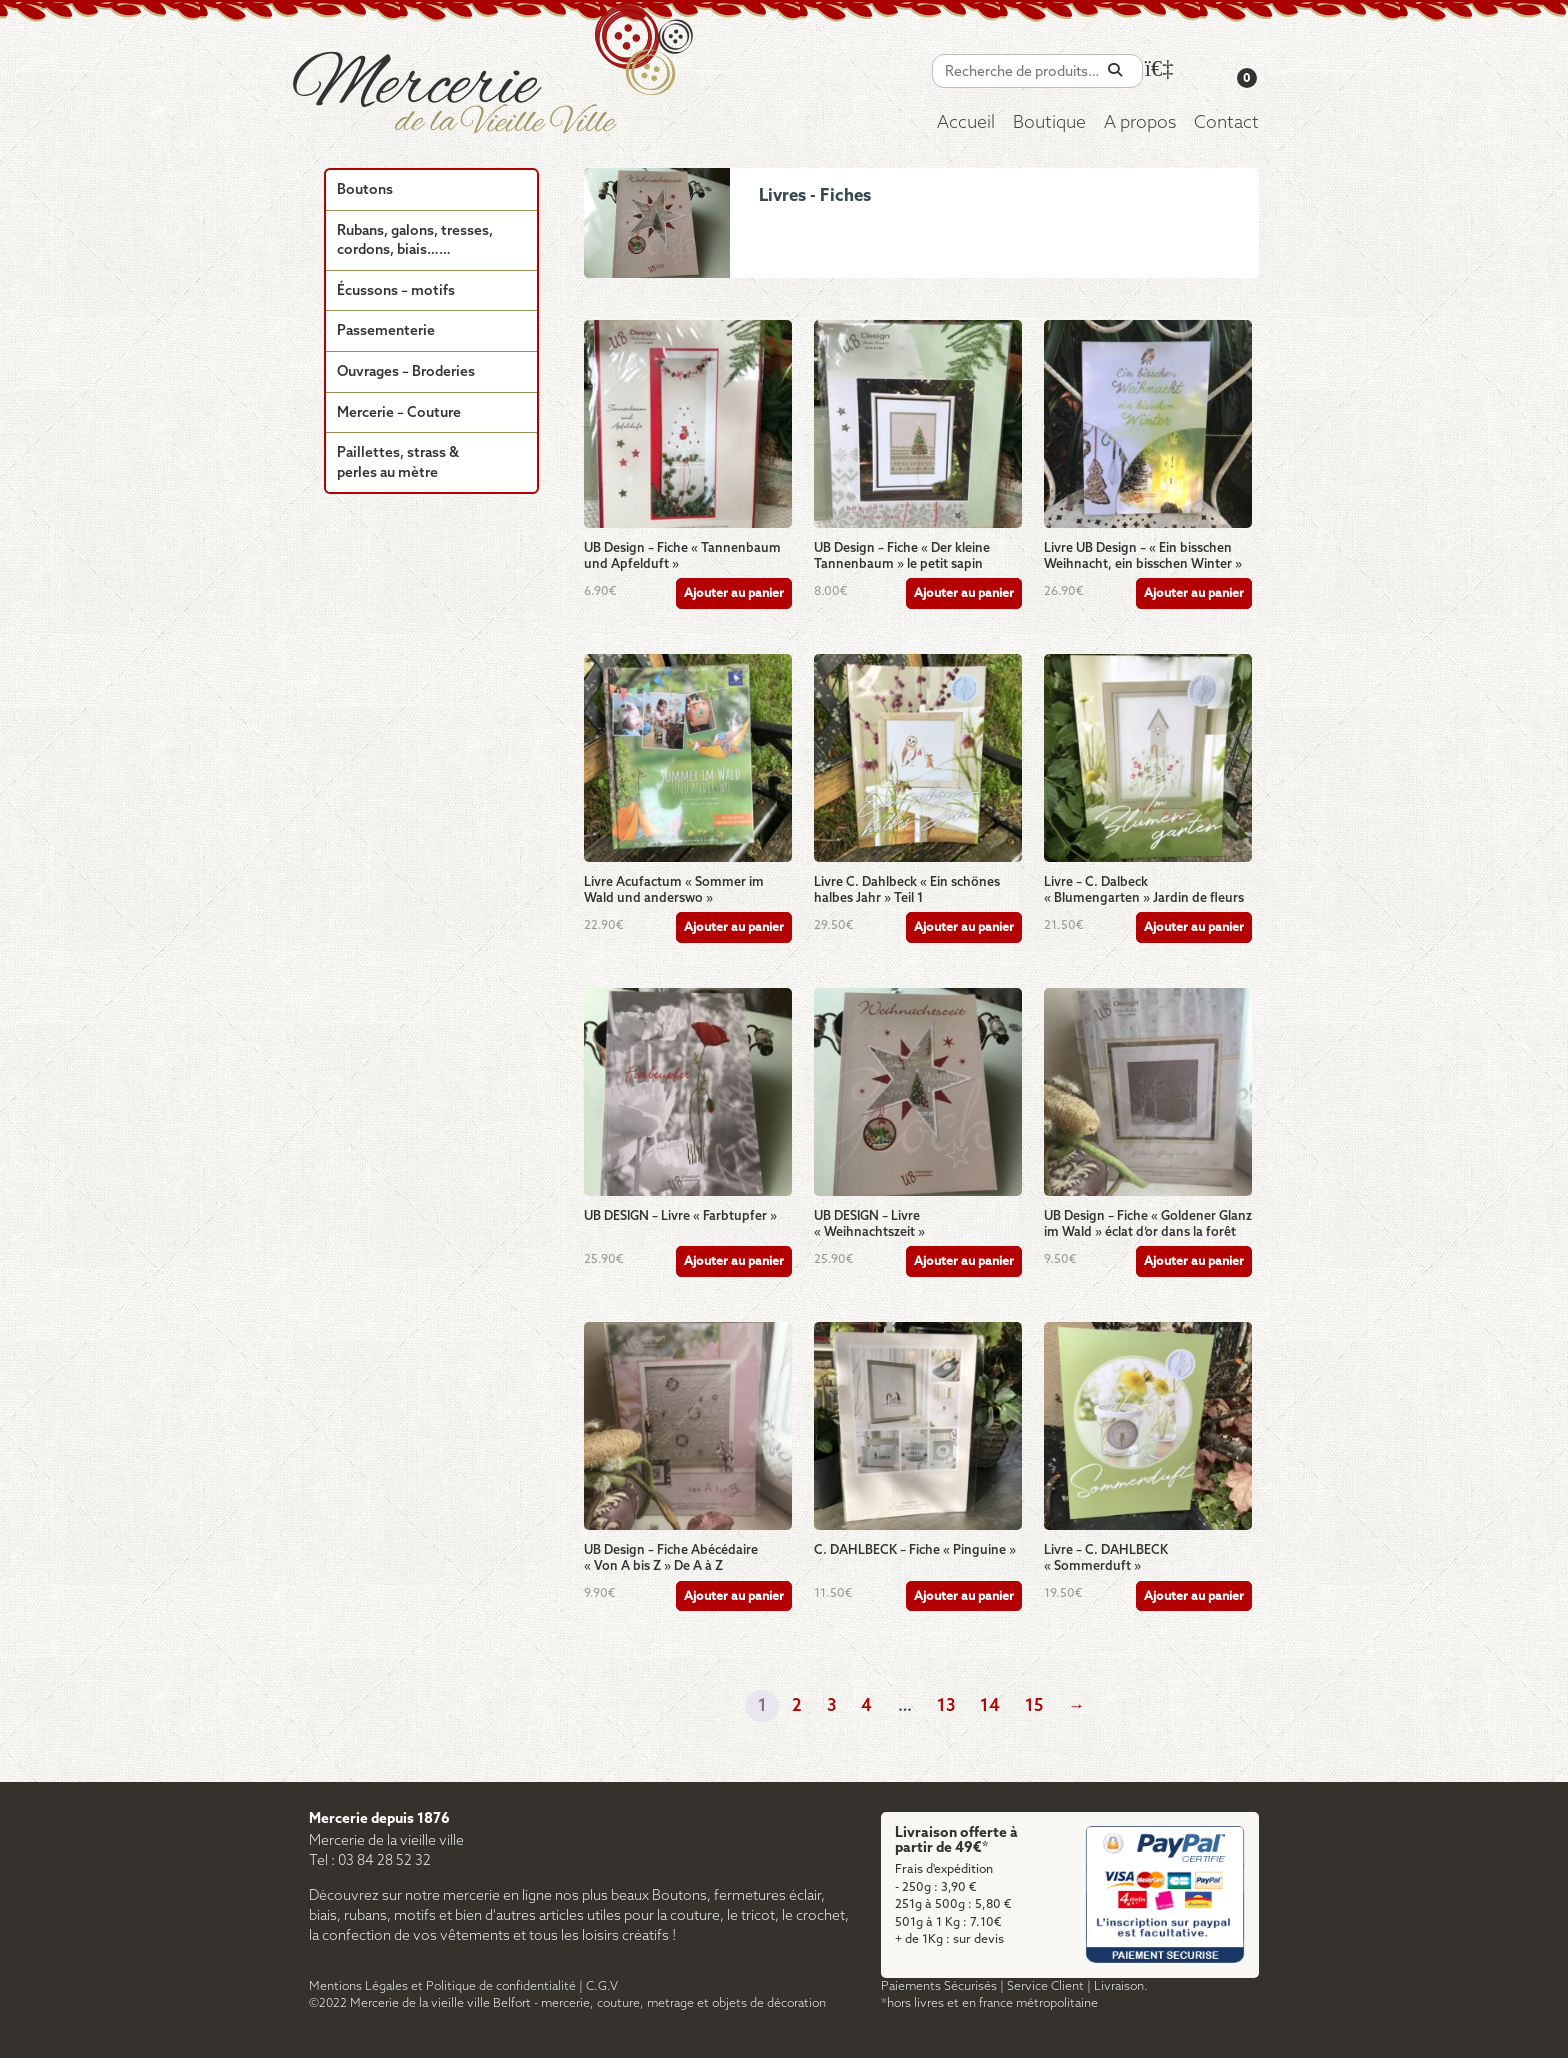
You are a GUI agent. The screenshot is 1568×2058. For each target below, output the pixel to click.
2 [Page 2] (797, 1706)
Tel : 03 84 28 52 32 (370, 1861)
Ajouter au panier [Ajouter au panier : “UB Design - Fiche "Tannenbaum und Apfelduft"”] (734, 593)
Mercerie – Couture (399, 413)
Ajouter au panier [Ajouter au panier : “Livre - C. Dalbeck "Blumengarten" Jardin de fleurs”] (1194, 927)
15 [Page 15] (1034, 1706)
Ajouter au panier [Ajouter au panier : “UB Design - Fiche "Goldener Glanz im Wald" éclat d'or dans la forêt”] (1194, 1261)
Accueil (966, 123)
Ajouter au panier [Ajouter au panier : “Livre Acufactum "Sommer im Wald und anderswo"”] (734, 927)
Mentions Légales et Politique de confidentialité (442, 1986)
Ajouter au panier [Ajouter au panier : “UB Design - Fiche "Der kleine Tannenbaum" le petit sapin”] (964, 593)
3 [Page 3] (831, 1706)
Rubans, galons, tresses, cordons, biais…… (415, 241)
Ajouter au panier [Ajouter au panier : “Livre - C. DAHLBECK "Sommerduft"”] (1194, 1596)
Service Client (1045, 1986)
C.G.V (602, 1986)
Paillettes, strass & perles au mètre (398, 463)
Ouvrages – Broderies (406, 372)
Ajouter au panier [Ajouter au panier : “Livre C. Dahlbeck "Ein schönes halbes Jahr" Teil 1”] (964, 927)
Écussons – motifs (396, 291)
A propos (1140, 123)
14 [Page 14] (990, 1706)
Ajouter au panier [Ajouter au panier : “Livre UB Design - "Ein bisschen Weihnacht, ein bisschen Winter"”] (1194, 593)
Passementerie (386, 331)
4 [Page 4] (866, 1706)
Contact (1226, 123)
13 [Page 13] (946, 1706)
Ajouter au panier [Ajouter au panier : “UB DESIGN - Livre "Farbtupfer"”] (734, 1261)
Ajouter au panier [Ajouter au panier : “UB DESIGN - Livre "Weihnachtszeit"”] (964, 1261)
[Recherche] (1115, 70)
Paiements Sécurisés (939, 1986)
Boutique (1049, 123)
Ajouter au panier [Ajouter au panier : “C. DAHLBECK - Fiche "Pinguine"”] (964, 1596)
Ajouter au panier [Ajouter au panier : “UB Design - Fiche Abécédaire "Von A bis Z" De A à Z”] (734, 1596)
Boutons (365, 190)
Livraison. (1121, 1986)
